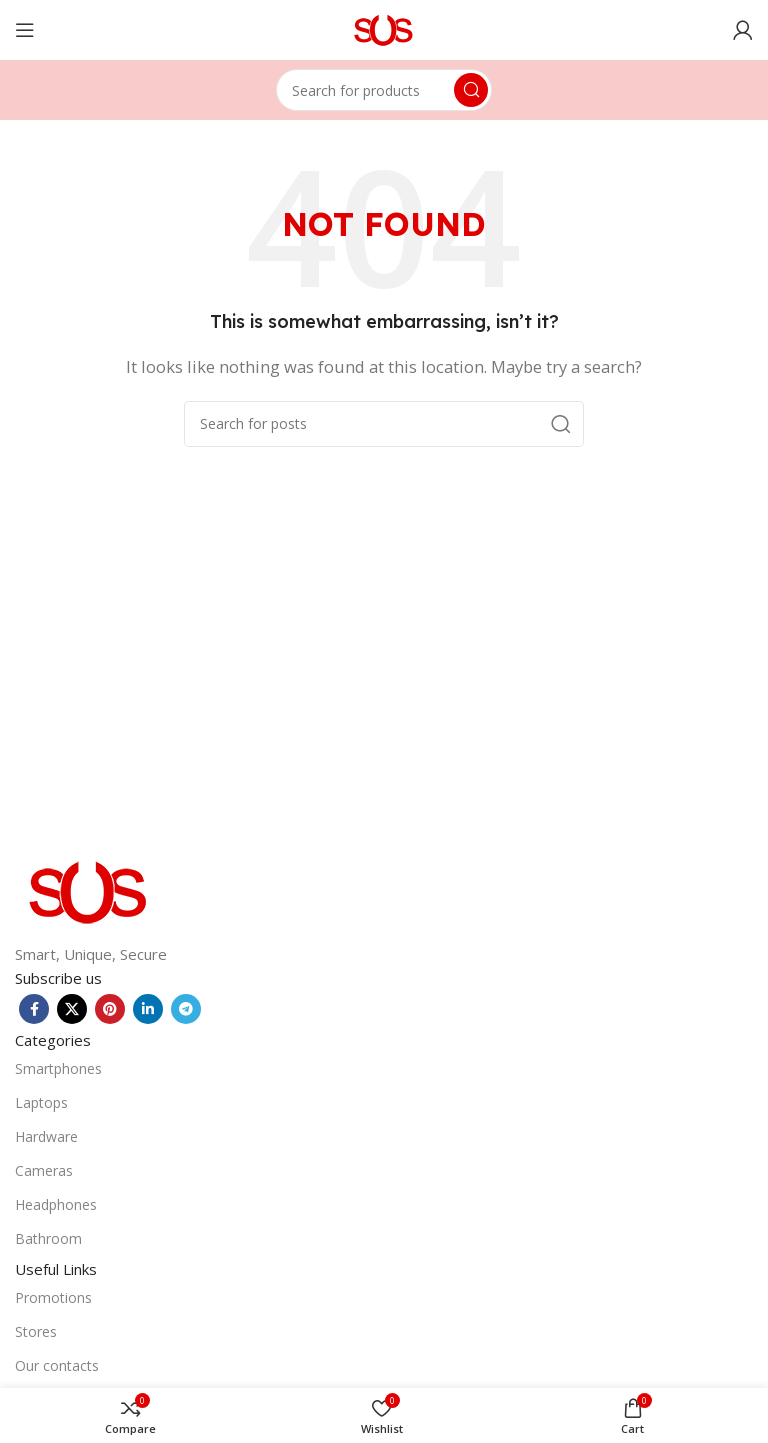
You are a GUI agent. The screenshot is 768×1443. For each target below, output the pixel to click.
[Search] (384, 90)
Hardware (46, 1136)
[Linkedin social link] (148, 1009)
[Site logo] (384, 28)
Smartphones (58, 1068)
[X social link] (72, 1009)
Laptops (41, 1102)
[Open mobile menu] (25, 30)
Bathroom (48, 1238)
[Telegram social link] (186, 1009)
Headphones (56, 1204)
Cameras (44, 1170)
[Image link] (90, 890)
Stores (36, 1331)
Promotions (53, 1297)
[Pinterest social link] (110, 1009)
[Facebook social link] (34, 1009)
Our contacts (57, 1365)
